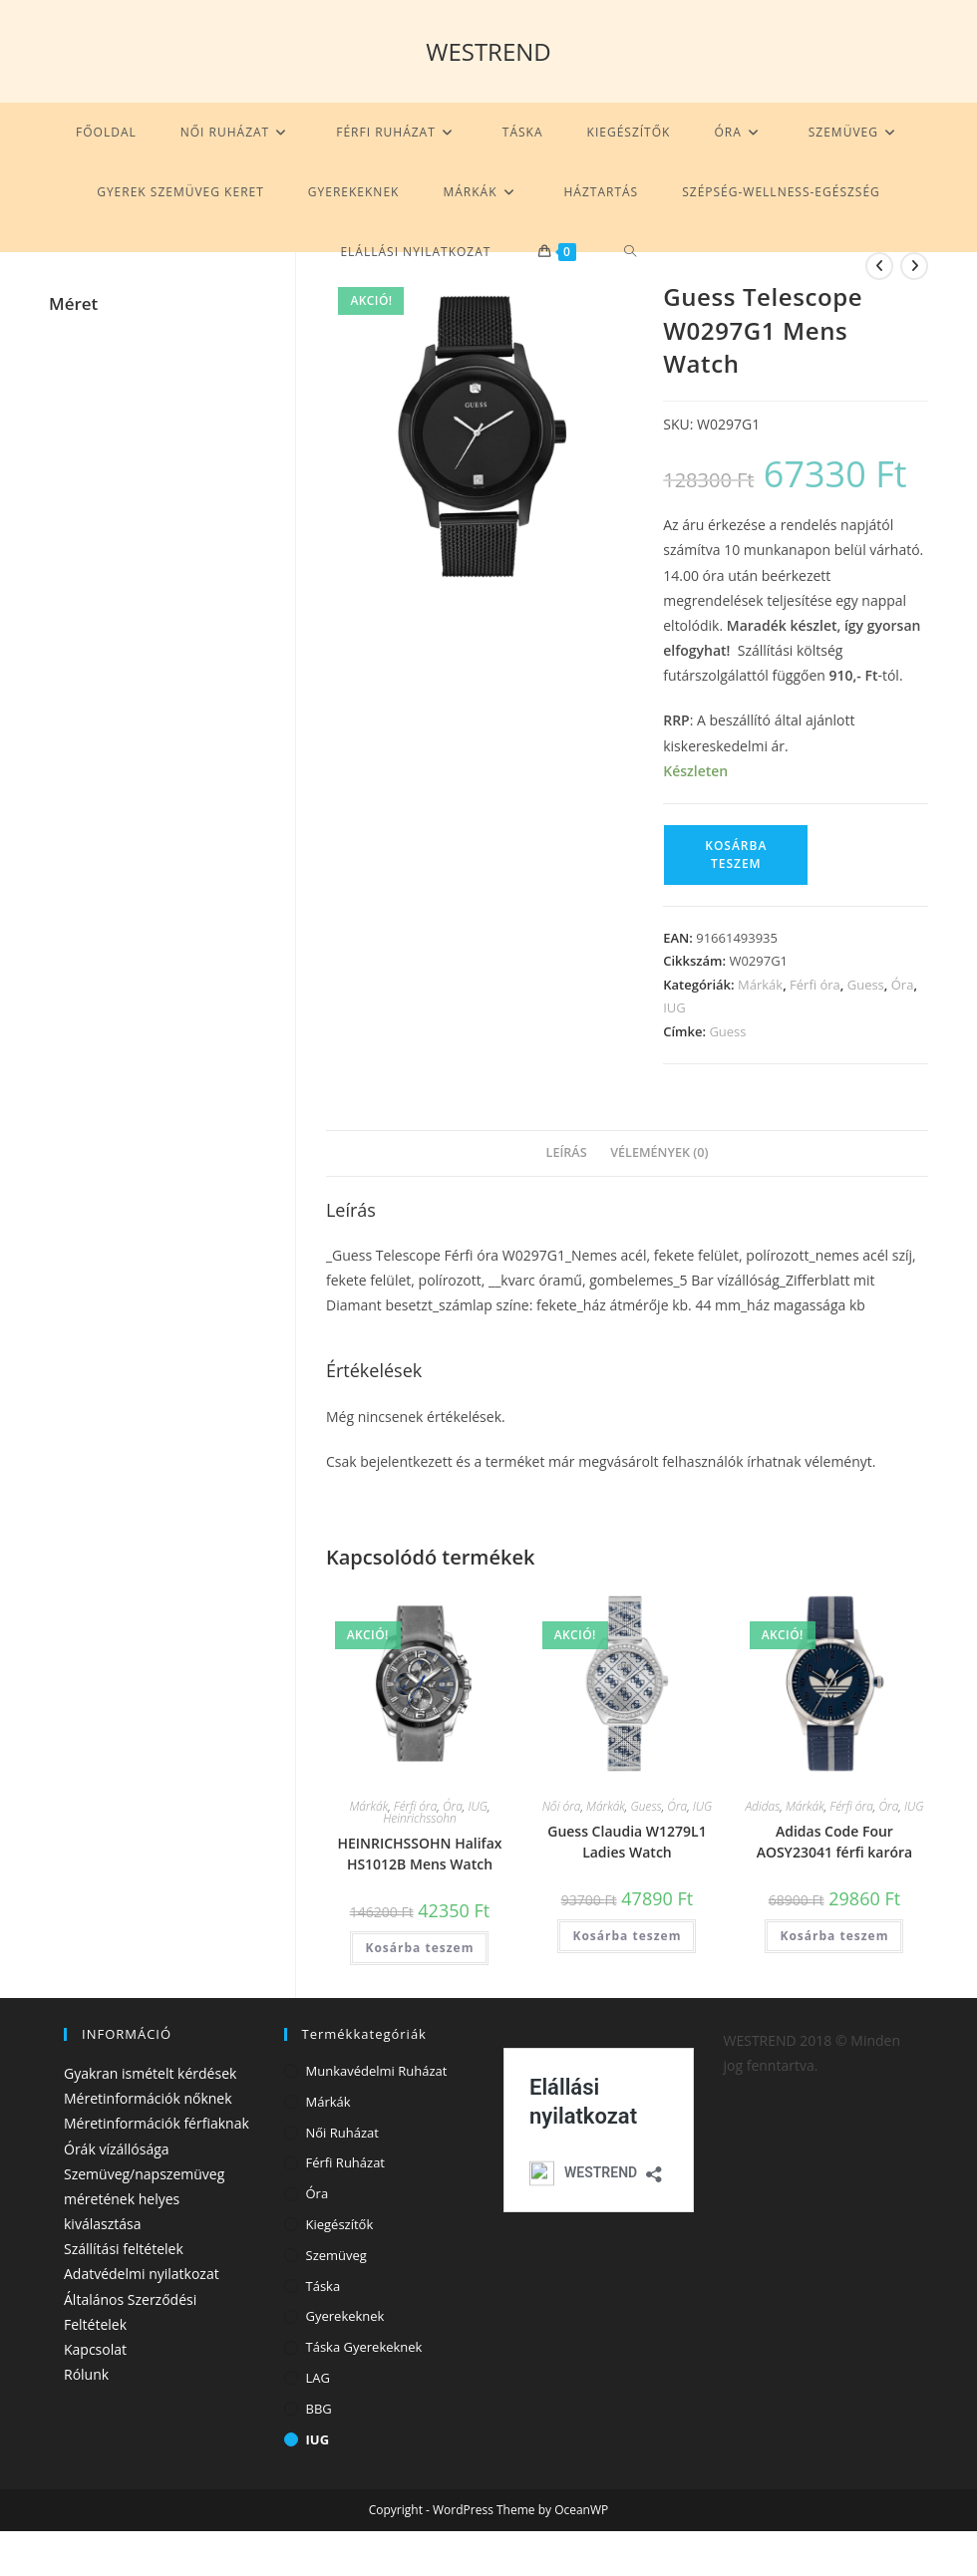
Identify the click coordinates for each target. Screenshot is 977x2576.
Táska (323, 2286)
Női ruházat (342, 2133)
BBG (319, 2409)
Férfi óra (815, 985)
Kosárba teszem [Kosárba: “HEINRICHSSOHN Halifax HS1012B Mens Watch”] (420, 1947)
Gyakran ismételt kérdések (150, 2073)
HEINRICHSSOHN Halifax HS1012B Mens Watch (419, 1853)
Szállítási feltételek (123, 2248)
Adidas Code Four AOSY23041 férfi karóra (835, 1841)
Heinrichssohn (420, 1818)
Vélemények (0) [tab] (659, 1152)
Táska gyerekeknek (364, 2347)
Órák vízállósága (116, 2149)
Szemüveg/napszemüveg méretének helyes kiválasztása (144, 2198)
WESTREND (488, 51)
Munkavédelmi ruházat (377, 2071)
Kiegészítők (340, 2224)
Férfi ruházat (346, 2162)
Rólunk (86, 2374)
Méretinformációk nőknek (148, 2098)
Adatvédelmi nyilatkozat (141, 2273)
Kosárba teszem (736, 854)
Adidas (762, 1806)
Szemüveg (336, 2255)
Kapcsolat (95, 2349)
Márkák (760, 985)
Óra (902, 985)
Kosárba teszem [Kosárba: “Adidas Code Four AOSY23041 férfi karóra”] (834, 1935)
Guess (865, 985)
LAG (318, 2378)
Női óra (561, 1806)
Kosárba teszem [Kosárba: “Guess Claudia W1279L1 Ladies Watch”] (627, 1935)
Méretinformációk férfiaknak (156, 2123)
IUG (674, 1007)
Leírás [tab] (566, 1152)
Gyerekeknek (345, 2316)
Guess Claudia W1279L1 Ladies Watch (626, 1841)
